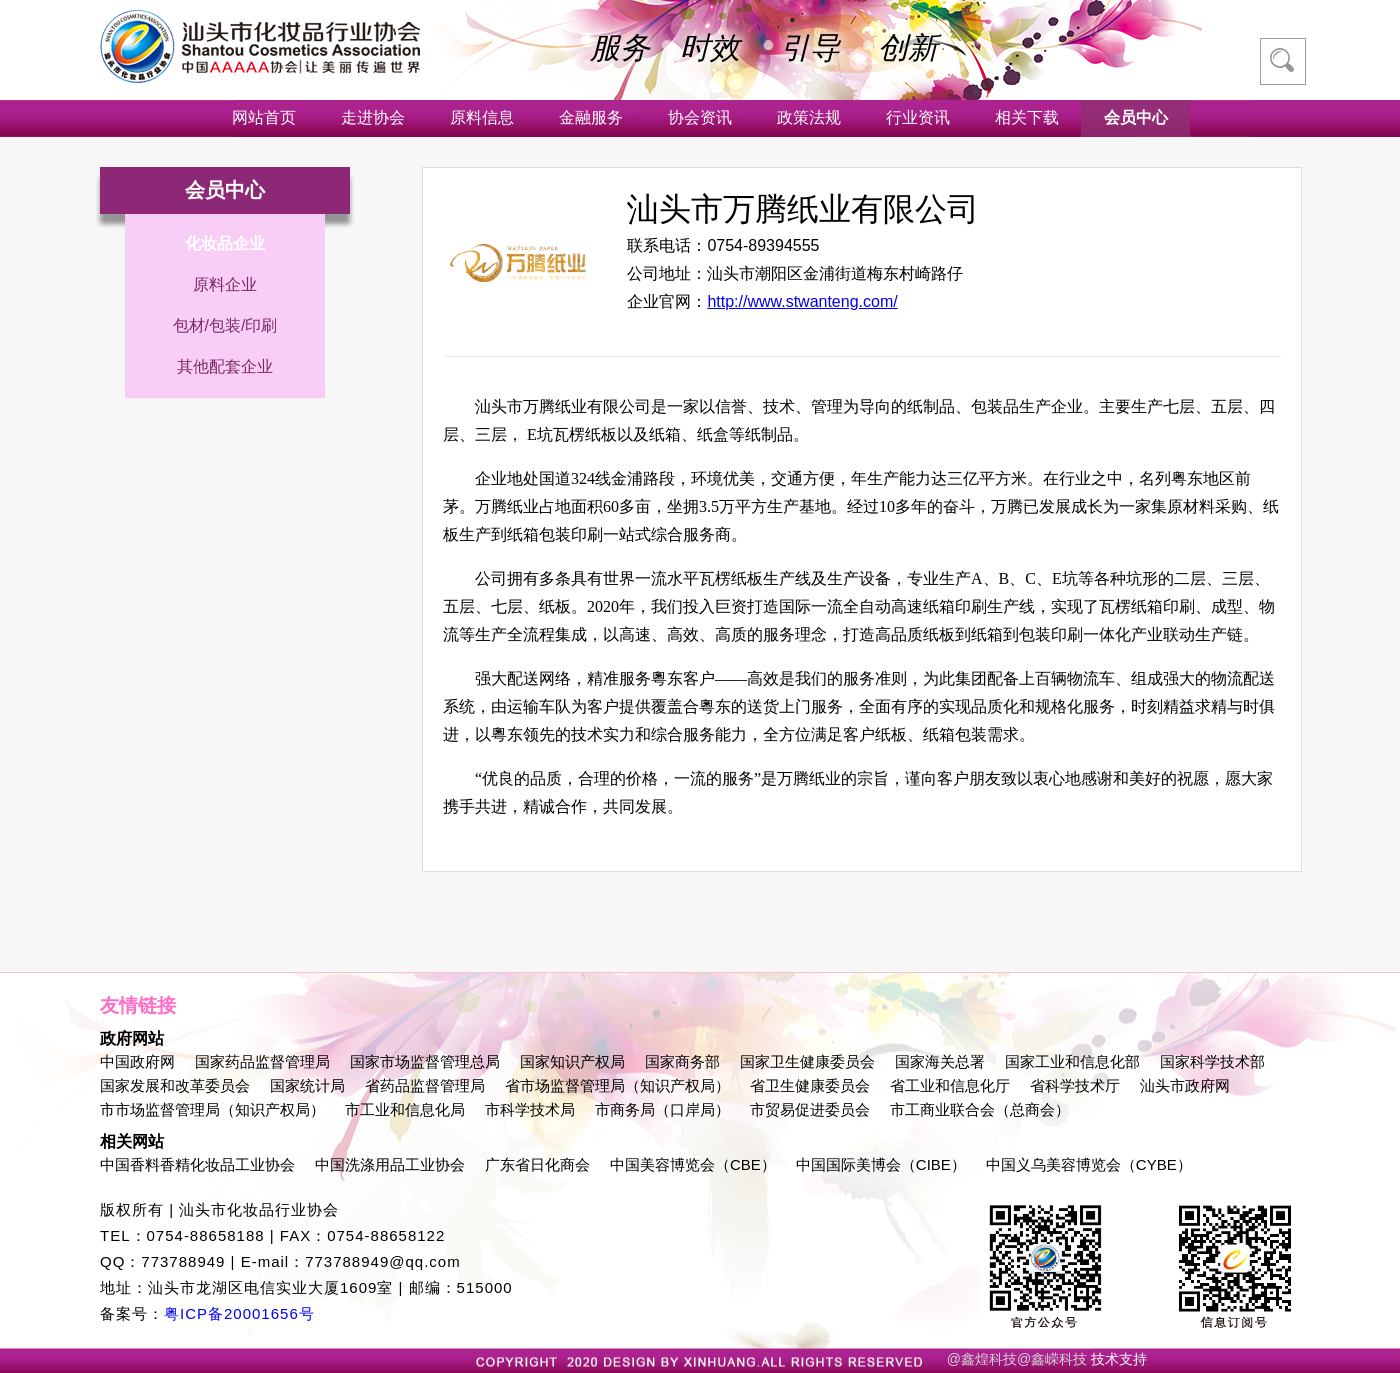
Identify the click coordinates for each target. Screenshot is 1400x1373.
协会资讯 (700, 117)
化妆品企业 (225, 243)
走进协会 (373, 117)
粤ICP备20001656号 (239, 1313)
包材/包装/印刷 (225, 325)
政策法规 (809, 117)
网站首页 (264, 117)
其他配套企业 (225, 366)
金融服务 (591, 117)
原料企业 (225, 284)
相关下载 (1027, 117)
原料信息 (482, 117)
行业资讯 (918, 117)
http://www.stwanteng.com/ (802, 301)
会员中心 (1136, 117)
